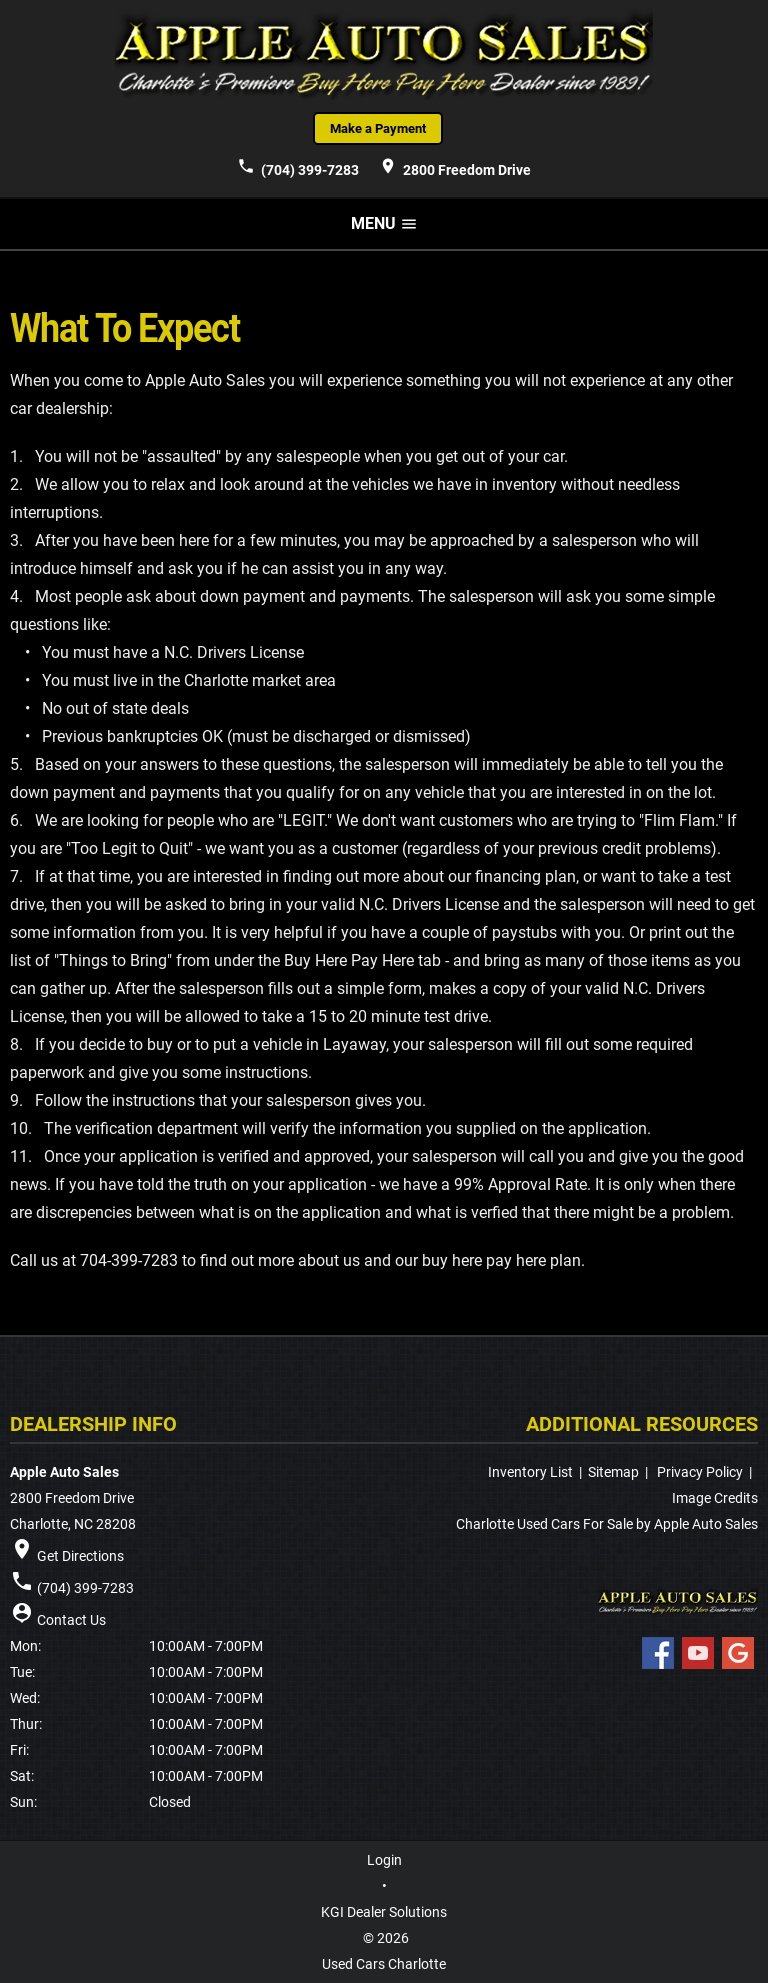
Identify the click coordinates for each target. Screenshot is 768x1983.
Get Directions (80, 1556)
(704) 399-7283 (298, 167)
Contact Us (71, 1620)
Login (384, 1860)
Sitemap (613, 1472)
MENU (384, 223)
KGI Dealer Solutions (384, 1912)
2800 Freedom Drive (455, 167)
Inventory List (530, 1472)
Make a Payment (378, 128)
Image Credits (715, 1498)
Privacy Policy (700, 1472)
